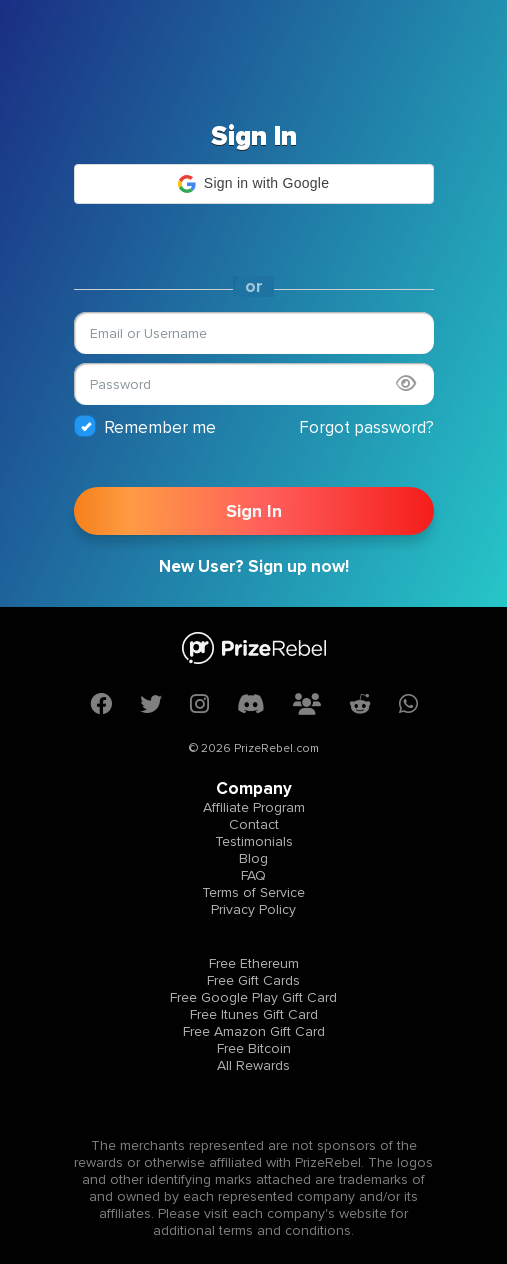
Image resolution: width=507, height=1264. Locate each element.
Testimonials (254, 841)
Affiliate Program (254, 807)
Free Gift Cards (253, 980)
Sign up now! (298, 566)
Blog (253, 858)
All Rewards (253, 1065)
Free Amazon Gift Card (254, 1031)
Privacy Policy (253, 909)
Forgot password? (366, 427)
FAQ (253, 875)
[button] (254, 184)
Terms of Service (253, 892)
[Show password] (406, 383)
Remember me (145, 426)
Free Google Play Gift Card (253, 997)
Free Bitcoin (254, 1048)
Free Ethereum (254, 963)
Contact (254, 824)
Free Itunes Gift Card (254, 1014)
